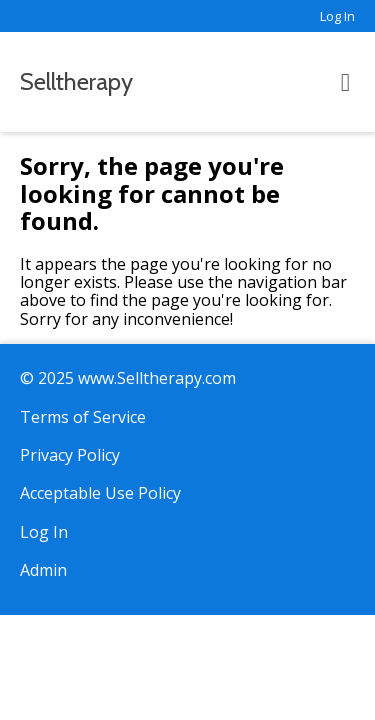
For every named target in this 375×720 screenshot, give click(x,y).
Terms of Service (83, 417)
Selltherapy (76, 82)
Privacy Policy (70, 455)
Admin (43, 570)
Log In (337, 16)
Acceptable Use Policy (100, 493)
